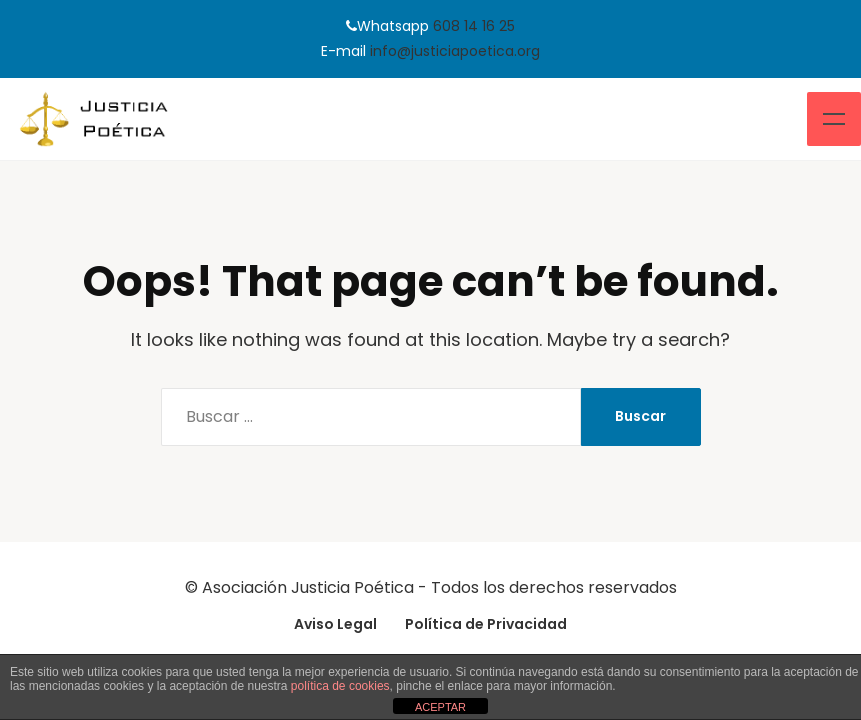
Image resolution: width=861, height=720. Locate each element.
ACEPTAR (440, 707)
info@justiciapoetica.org (455, 51)
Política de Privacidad (486, 624)
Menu (834, 119)
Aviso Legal (335, 624)
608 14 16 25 (474, 26)
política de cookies (340, 686)
